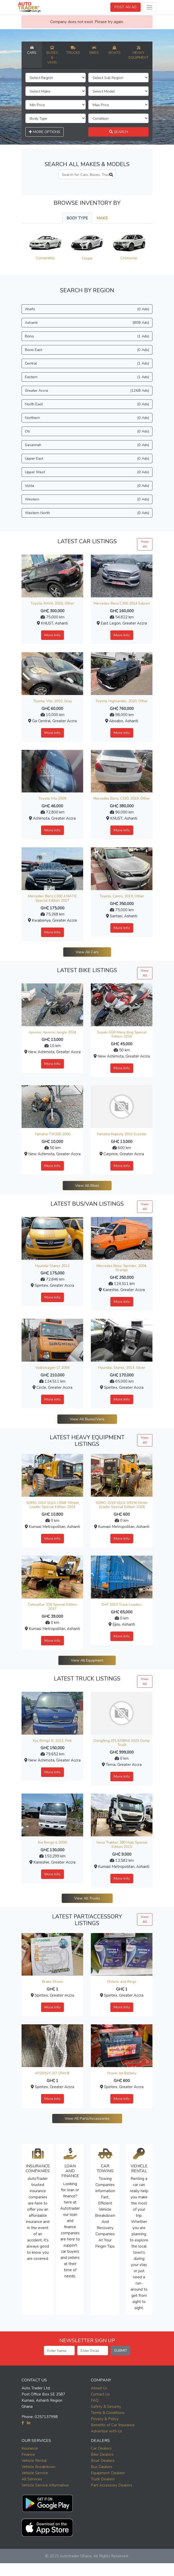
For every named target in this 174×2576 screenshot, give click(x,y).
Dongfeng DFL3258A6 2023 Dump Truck (122, 1742)
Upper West (87, 472)
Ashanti (87, 323)
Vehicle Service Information (45, 2485)
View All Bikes (87, 1185)
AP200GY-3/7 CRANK (52, 2073)
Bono (87, 336)
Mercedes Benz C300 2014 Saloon (122, 603)
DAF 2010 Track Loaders (122, 1604)
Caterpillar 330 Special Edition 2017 (52, 1606)
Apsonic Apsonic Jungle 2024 (52, 1032)
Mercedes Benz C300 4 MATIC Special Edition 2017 (52, 898)
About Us (99, 2388)
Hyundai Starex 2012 (52, 1265)
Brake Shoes (52, 1981)
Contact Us (100, 2394)
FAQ (95, 2400)
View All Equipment (87, 1660)
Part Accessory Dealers (111, 2485)
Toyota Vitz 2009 (52, 798)
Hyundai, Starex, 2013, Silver (121, 1367)
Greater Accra (87, 391)
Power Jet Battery (121, 2073)
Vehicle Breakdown (38, 2466)
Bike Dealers (102, 2454)
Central (87, 363)
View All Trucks (87, 1898)
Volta (87, 486)
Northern (87, 418)
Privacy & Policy (105, 2418)
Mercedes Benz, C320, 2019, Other (121, 798)
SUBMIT (120, 2350)
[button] (47, 2501)
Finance (28, 2454)
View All (145, 544)
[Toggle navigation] (149, 7)
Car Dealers (101, 2448)
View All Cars (87, 951)
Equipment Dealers (108, 2473)
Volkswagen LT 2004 (52, 1367)
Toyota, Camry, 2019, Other (122, 896)
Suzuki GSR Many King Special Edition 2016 (122, 1034)
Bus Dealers (101, 2466)
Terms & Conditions (107, 2412)
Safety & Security (106, 2406)
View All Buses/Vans (87, 1419)
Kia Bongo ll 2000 (52, 1842)
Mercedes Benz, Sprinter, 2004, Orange (121, 1268)
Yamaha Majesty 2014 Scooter (122, 1134)
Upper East (87, 458)
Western (87, 499)
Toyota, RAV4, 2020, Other (52, 603)
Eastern (87, 377)
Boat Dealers (102, 2460)
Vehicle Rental (34, 2460)
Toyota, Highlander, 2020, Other (121, 701)
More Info (52, 635)
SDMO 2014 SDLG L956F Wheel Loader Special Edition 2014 (52, 1505)
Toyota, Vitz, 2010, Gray (52, 701)
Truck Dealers (103, 2479)
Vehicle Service (35, 2473)
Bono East (87, 350)
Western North (87, 513)
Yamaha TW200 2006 (52, 1134)
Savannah (87, 445)
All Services (32, 2479)
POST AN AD (125, 6)
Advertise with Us (106, 2431)
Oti (87, 431)
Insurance (30, 2448)
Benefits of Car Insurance (113, 2425)
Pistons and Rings (121, 1981)
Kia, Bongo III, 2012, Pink (52, 1740)
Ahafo (87, 309)
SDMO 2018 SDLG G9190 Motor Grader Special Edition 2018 (122, 1505)
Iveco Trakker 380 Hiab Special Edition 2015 (121, 1844)
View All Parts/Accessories (87, 2118)
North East (87, 404)
